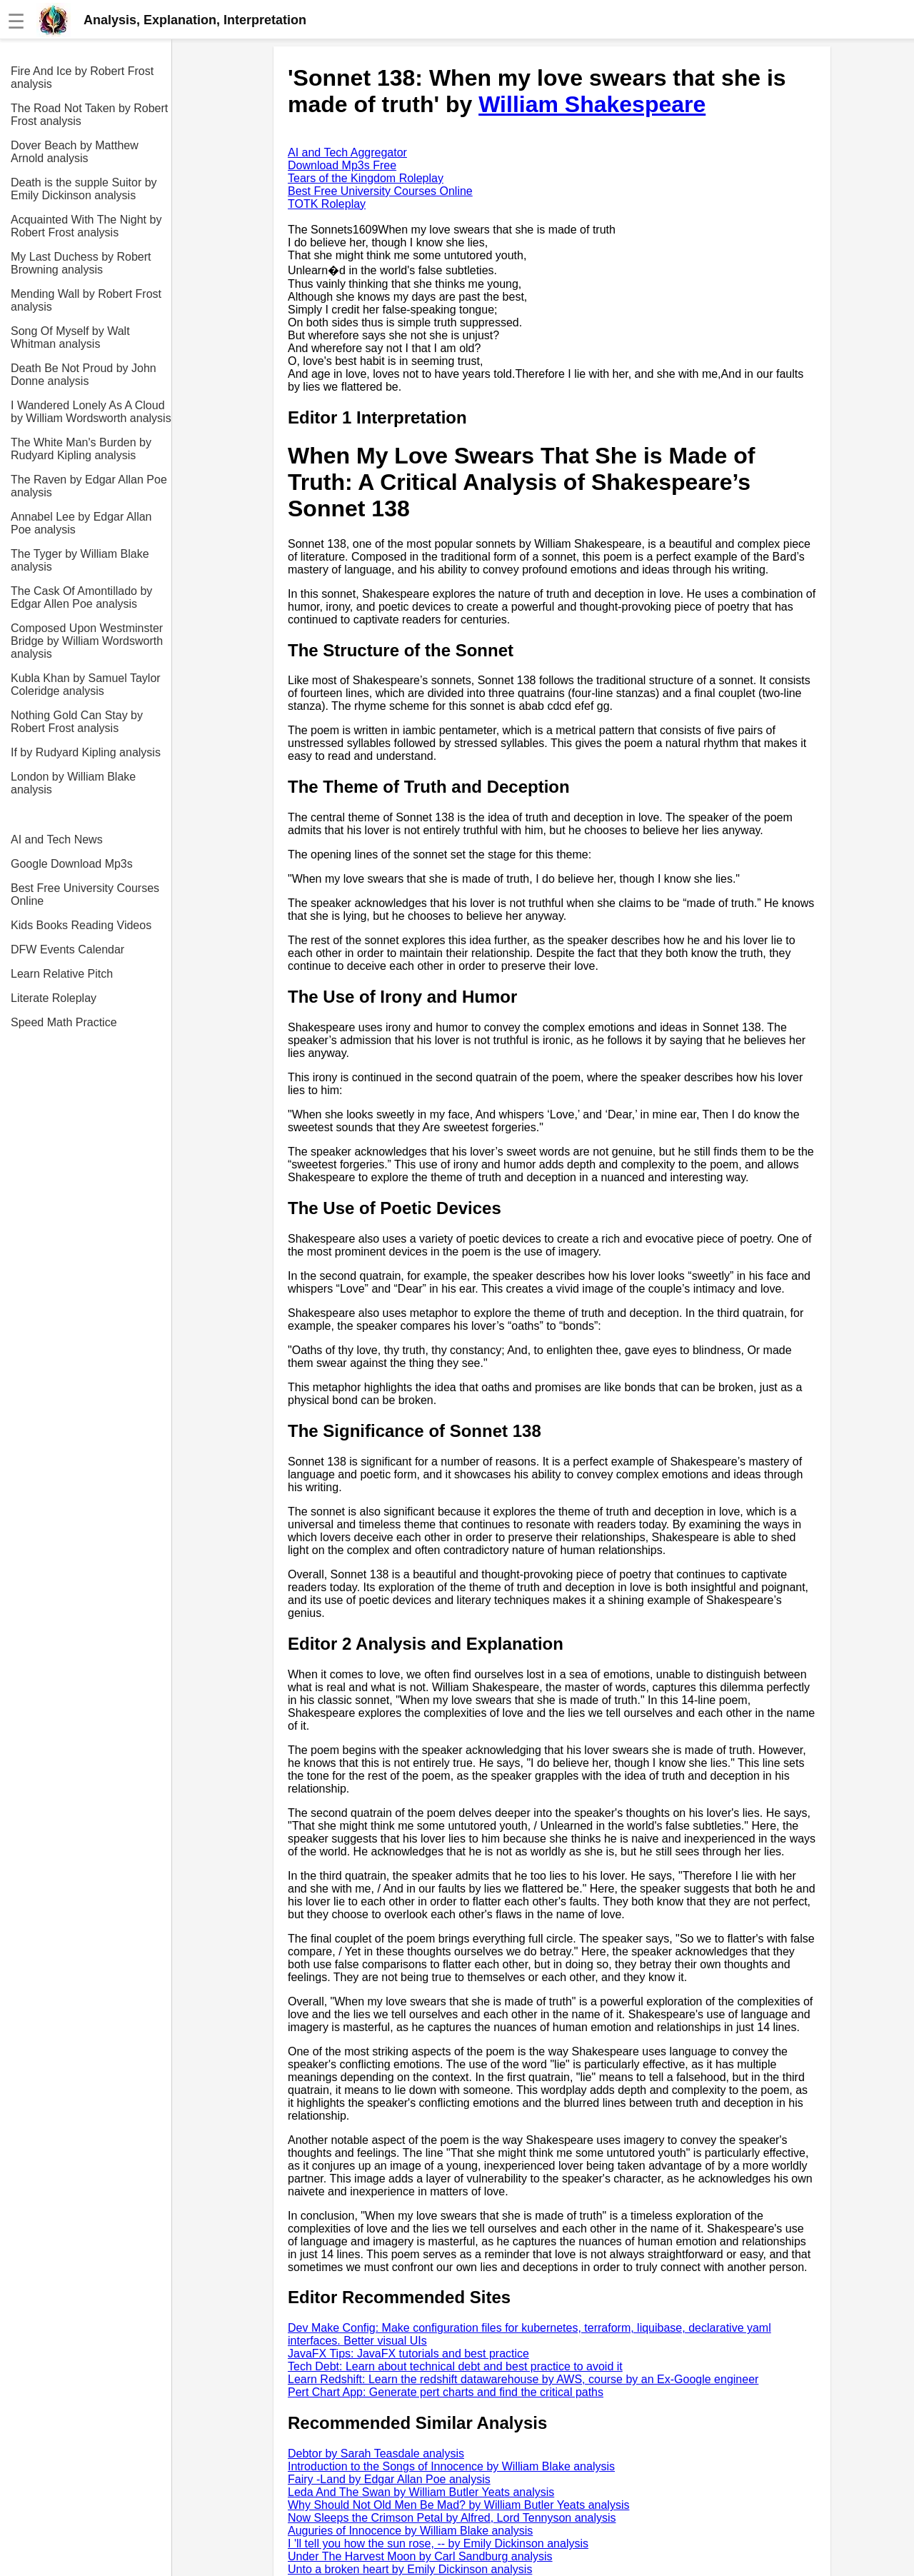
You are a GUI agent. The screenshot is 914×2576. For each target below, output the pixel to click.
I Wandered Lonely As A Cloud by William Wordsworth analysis (91, 411)
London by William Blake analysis (73, 783)
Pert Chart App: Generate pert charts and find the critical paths (445, 2392)
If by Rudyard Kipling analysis (86, 752)
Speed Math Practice (64, 1022)
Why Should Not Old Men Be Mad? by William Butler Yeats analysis (458, 2505)
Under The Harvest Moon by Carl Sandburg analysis (420, 2556)
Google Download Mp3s (72, 864)
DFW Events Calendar (67, 949)
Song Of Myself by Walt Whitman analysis (70, 337)
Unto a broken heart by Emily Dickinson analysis (410, 2569)
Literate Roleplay (53, 998)
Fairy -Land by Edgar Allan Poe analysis (389, 2479)
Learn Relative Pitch (62, 974)
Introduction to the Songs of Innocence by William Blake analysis (451, 2466)
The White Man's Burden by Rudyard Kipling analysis (81, 448)
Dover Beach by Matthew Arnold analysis (75, 151)
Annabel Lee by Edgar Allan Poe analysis (81, 523)
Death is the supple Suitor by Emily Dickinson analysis (84, 188)
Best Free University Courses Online (85, 894)
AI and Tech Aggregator (347, 152)
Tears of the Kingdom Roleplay (365, 178)
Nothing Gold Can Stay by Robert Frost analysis (77, 721)
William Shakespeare (591, 104)
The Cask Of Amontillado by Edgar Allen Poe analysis (81, 597)
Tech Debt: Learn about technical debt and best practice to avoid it (455, 2366)
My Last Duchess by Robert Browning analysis (81, 263)
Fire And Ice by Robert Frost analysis (82, 77)
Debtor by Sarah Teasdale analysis (376, 2453)
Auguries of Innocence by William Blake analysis (410, 2531)
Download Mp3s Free (342, 165)
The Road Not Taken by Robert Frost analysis (89, 114)
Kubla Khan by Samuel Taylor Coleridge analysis (86, 684)
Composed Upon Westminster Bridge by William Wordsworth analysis (87, 641)
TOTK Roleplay (327, 204)
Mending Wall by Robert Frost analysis (86, 300)
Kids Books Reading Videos (81, 925)
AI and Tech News (57, 839)
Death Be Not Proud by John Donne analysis (83, 374)
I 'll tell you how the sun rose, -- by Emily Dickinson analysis (438, 2543)
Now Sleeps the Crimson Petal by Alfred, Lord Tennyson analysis (452, 2518)
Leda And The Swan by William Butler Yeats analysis (421, 2492)
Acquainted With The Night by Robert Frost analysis (86, 226)
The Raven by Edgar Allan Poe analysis (89, 485)
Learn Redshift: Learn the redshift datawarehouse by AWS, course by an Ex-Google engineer (523, 2379)
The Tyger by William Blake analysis (80, 560)
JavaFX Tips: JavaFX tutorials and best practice (408, 2353)
